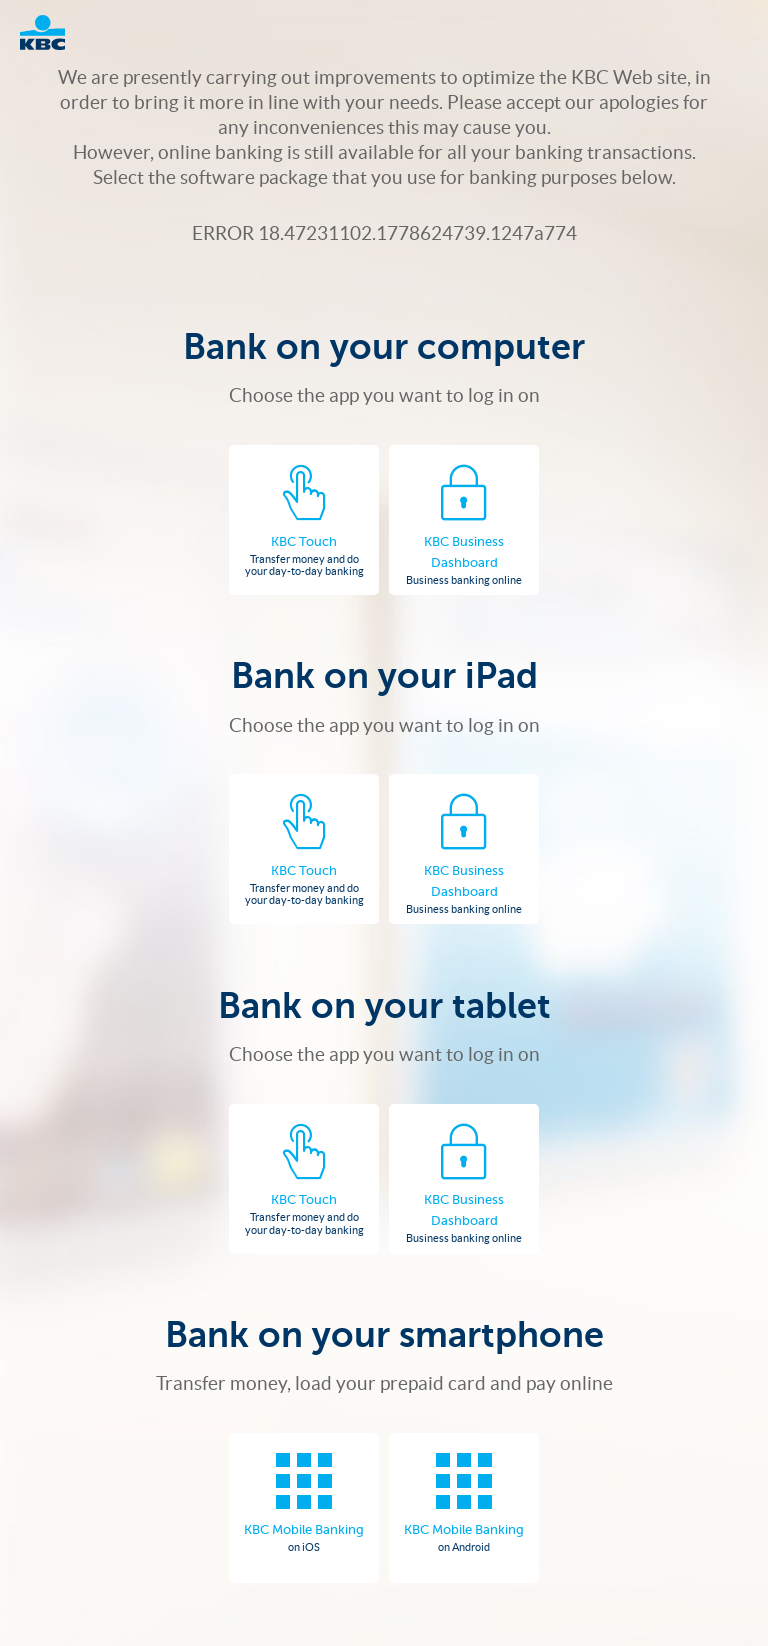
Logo (52, 32)
